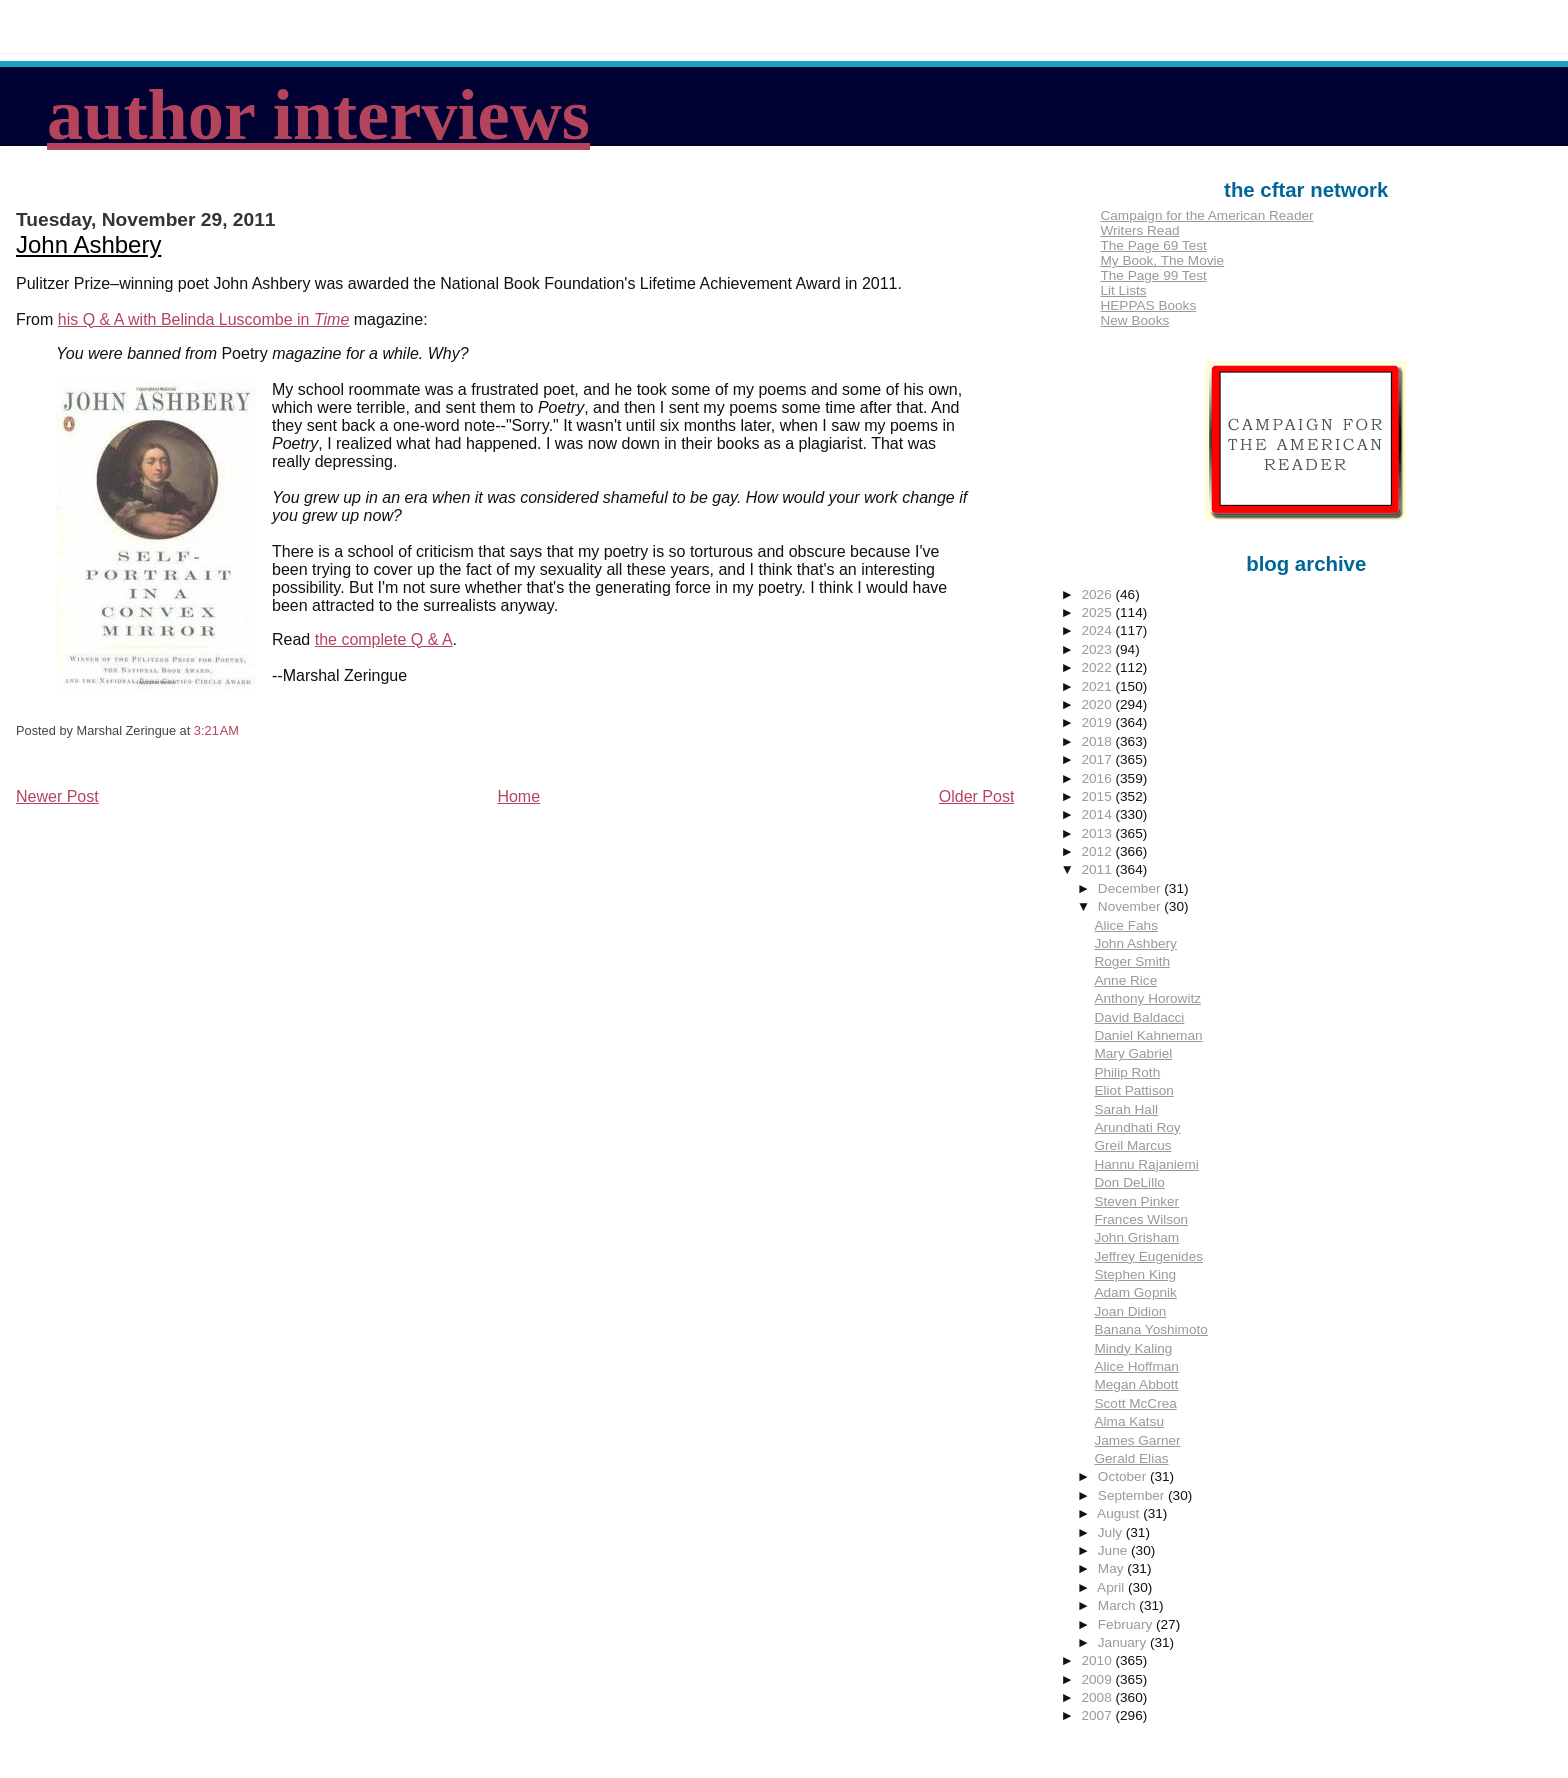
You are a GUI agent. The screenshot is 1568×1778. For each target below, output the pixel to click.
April (1112, 1587)
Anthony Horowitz (1147, 998)
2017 (1099, 759)
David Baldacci (1139, 1017)
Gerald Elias (1131, 1458)
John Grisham (1136, 1237)
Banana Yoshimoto (1150, 1329)
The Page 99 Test (1153, 275)
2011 (1099, 869)
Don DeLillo (1129, 1182)
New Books (1134, 320)
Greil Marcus (1132, 1145)
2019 (1099, 722)
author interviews (318, 115)
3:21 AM (216, 730)
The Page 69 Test (1153, 245)
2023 (1099, 649)
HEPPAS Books (1148, 305)
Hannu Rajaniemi (1146, 1164)
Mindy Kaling (1133, 1348)
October (1124, 1476)
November (1131, 906)
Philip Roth (1127, 1072)
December (1131, 888)
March (1119, 1605)
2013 (1099, 833)
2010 (1099, 1660)
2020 (1099, 704)
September (1133, 1495)
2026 (1099, 594)
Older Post (977, 796)
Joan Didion (1130, 1311)
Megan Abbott (1136, 1384)
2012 (1099, 851)
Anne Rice (1125, 980)
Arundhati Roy (1137, 1127)
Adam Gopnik (1135, 1292)
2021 (1099, 686)
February (1127, 1624)
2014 (1099, 814)
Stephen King (1135, 1274)
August (1120, 1513)
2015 (1099, 796)
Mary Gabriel (1133, 1053)
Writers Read (1139, 230)
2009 (1099, 1679)
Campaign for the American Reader (1206, 215)
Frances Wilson (1141, 1219)
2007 (1099, 1715)
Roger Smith (1132, 961)
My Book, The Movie (1162, 260)
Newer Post (57, 796)
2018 (1099, 741)
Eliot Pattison (1133, 1090)
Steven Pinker (1136, 1201)
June (1114, 1550)
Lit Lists (1123, 290)
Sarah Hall (1125, 1109)
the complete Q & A (384, 639)
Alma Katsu (1129, 1421)
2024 (1099, 630)
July (1112, 1532)
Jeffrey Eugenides (1148, 1256)
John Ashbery (88, 244)
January (1124, 1642)
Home (518, 796)
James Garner (1137, 1440)
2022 (1099, 667)
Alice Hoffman (1136, 1366)
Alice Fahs (1125, 925)
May (1112, 1568)
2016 (1099, 778)
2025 (1099, 612)
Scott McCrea (1135, 1403)
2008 (1099, 1697)
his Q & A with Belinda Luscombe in (204, 319)
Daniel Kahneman (1148, 1035)
